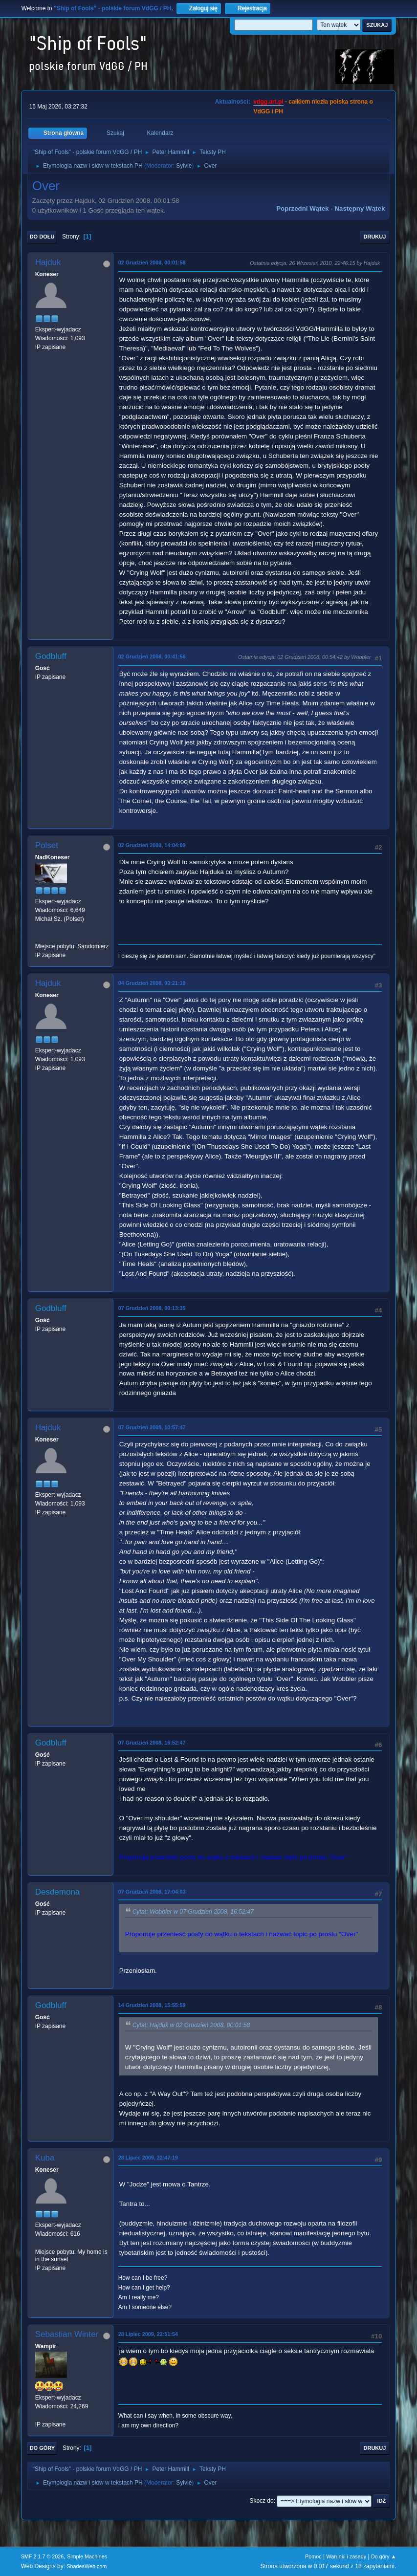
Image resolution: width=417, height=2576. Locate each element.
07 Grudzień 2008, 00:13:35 (152, 1308)
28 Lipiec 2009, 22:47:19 (148, 2158)
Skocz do (261, 2500)
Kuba (45, 2157)
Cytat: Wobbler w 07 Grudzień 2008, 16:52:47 (193, 1911)
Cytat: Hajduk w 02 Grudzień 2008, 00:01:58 (191, 2025)
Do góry (42, 2448)
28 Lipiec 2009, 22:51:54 (148, 2334)
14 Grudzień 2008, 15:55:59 (152, 2005)
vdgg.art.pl (268, 101)
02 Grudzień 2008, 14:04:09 (152, 845)
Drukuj (375, 237)
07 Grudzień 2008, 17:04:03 (152, 1892)
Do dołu (42, 237)
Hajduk (48, 262)
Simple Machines (87, 2556)
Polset (46, 845)
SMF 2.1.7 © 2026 (42, 2556)
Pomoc (313, 2556)
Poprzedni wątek (302, 208)
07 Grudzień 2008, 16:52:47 (152, 1743)
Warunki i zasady (346, 2556)
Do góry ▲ (383, 2556)
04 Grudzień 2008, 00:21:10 (152, 983)
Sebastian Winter (66, 2334)
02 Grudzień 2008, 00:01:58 (152, 262)
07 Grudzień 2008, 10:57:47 (152, 1427)
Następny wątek (359, 208)
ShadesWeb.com (86, 2566)
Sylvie (184, 165)
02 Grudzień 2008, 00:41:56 (152, 656)
